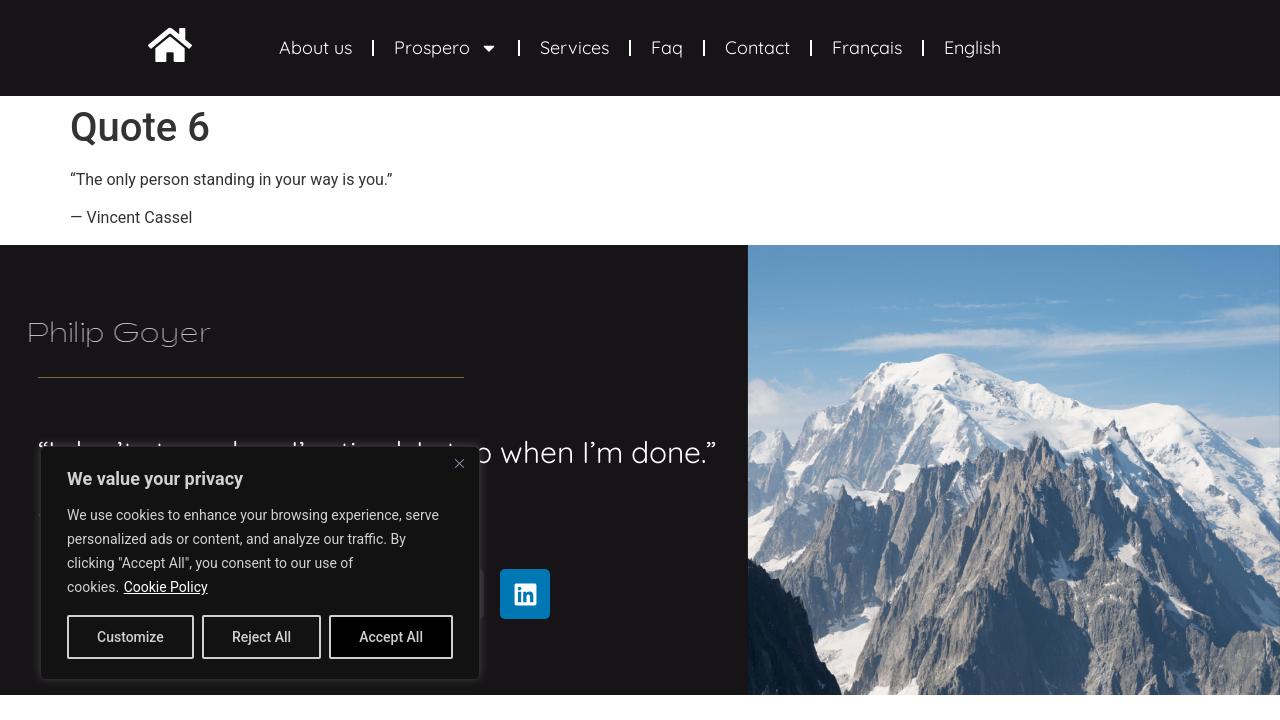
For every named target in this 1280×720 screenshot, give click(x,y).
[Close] (459, 463)
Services (574, 47)
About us (315, 47)
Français (867, 47)
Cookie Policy (166, 587)
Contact (757, 47)
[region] (260, 563)
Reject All (261, 637)
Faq (667, 47)
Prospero (446, 48)
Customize (130, 637)
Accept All (391, 637)
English (972, 47)
